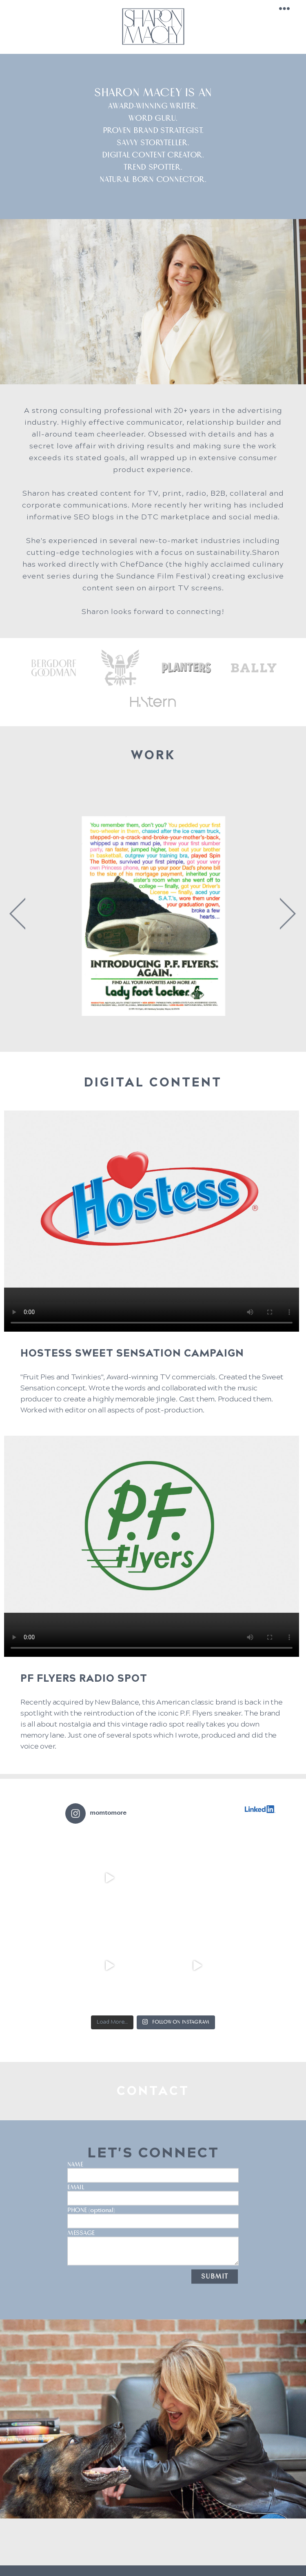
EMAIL (153, 2179)
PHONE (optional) (153, 2202)
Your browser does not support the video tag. (151, 1221)
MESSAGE (153, 2225)
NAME (153, 2156)
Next (284, 913)
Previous (17, 913)
